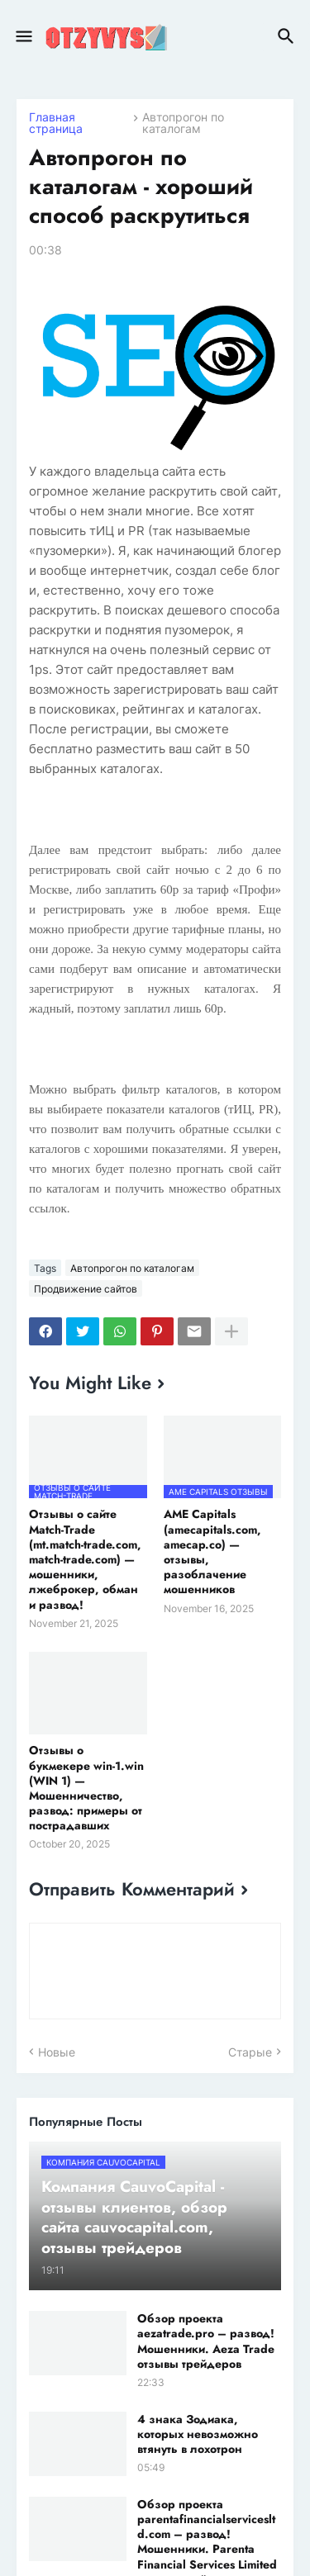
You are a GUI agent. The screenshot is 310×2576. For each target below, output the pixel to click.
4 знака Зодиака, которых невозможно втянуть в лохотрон (197, 2434)
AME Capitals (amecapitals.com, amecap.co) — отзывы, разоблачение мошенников (212, 1551)
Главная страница (56, 123)
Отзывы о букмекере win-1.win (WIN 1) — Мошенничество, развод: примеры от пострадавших (86, 1788)
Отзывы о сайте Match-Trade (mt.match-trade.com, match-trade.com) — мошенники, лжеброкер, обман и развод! (85, 1558)
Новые (56, 2052)
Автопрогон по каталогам (183, 123)
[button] (22, 37)
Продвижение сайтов (85, 1289)
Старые (250, 2052)
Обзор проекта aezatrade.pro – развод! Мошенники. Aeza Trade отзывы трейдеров (205, 2341)
